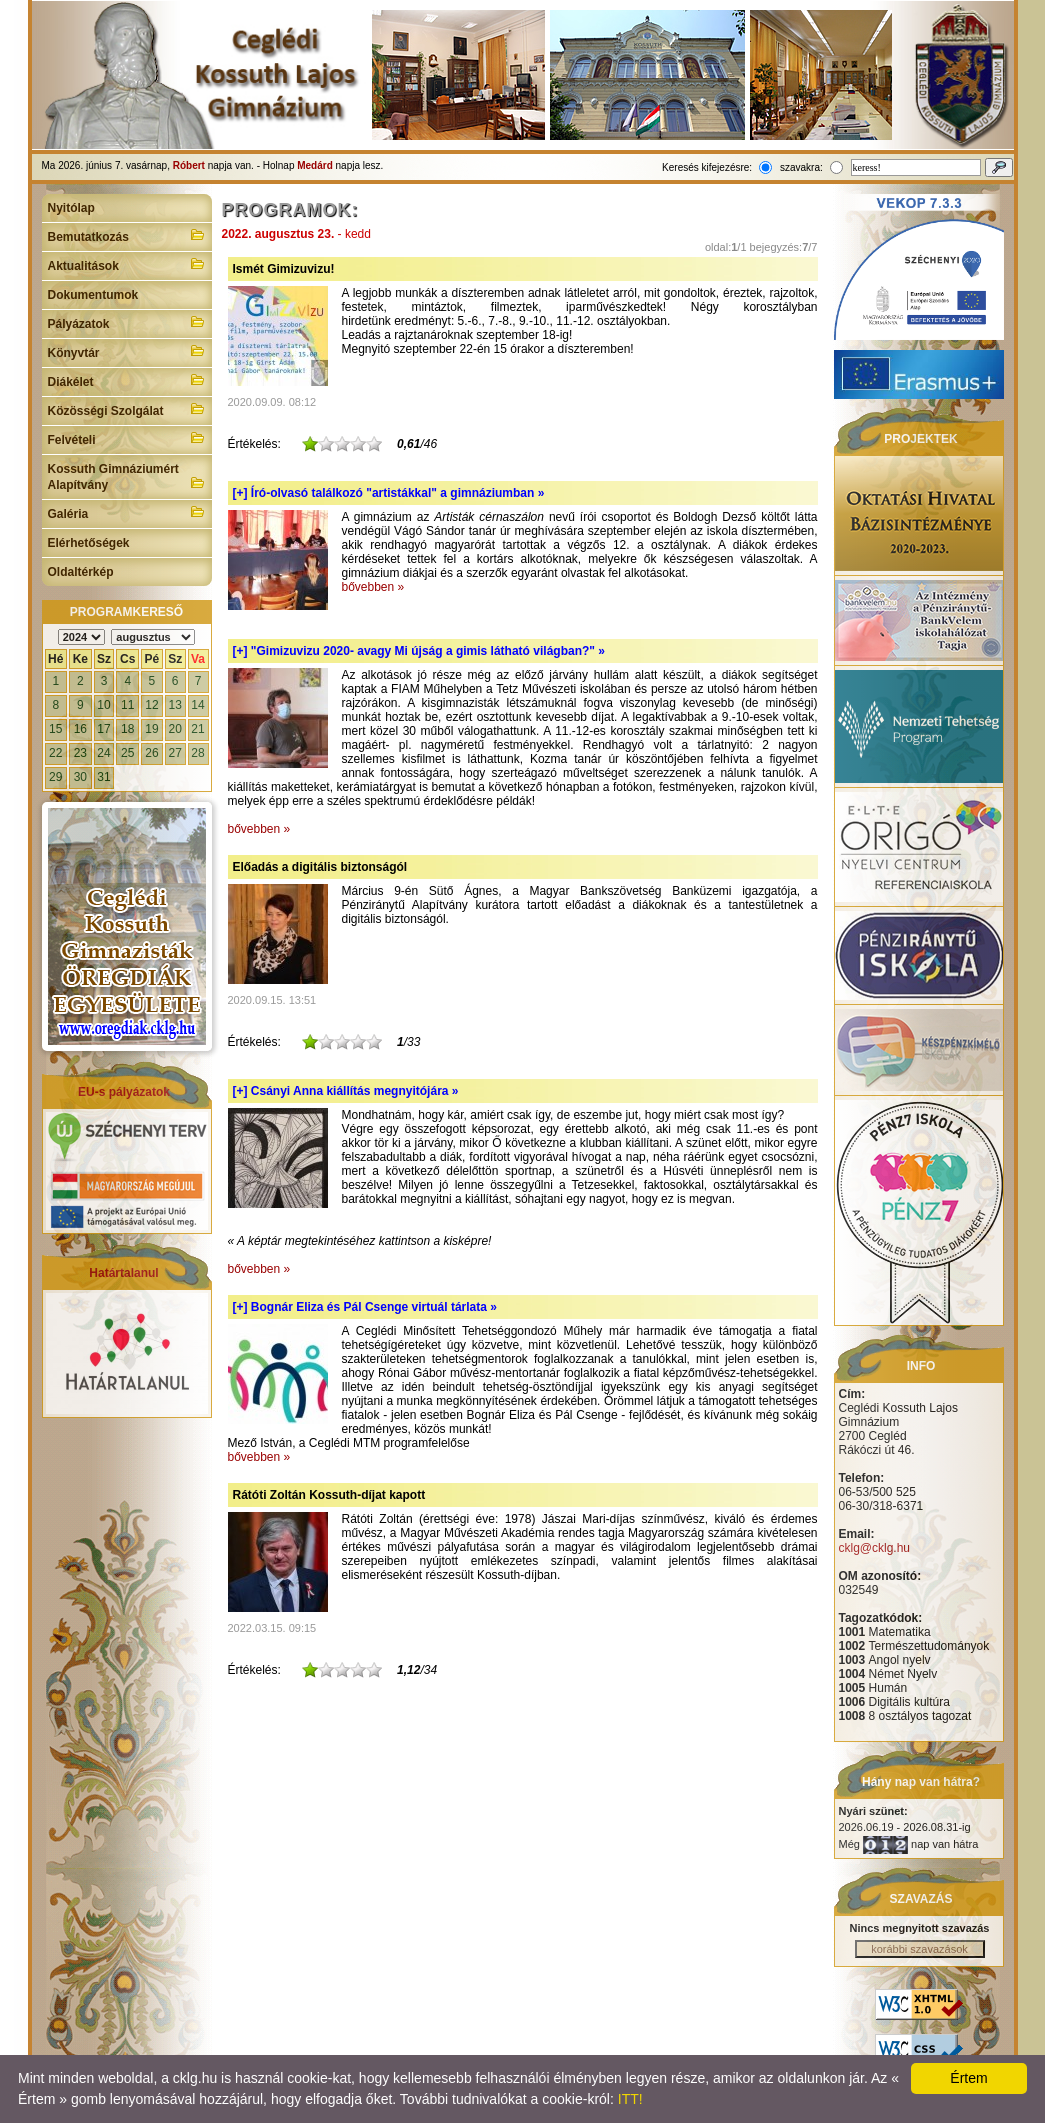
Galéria (127, 512)
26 (151, 753)
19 (151, 729)
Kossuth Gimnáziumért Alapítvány (127, 477)
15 (55, 729)
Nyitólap (71, 208)
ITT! (630, 2099)
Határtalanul (123, 1273)
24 (103, 753)
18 (127, 729)
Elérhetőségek (89, 543)
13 (174, 705)
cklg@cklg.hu (875, 1548)
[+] (389, 493)
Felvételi (127, 438)
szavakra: (801, 167)
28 (197, 753)
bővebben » (373, 587)
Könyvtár (127, 351)
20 (174, 729)
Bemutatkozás (127, 235)
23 (80, 753)
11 (127, 705)
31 (103, 777)
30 (80, 777)
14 (197, 705)
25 (127, 753)
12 (151, 705)
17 (103, 729)
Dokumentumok (93, 295)
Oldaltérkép (81, 572)
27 (174, 753)
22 (55, 753)
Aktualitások (127, 264)
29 (55, 777)
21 (197, 729)
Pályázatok (127, 322)
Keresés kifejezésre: (707, 167)
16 (80, 729)
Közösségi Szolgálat (127, 409)
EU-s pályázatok (124, 1092)
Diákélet (127, 380)
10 (103, 705)
